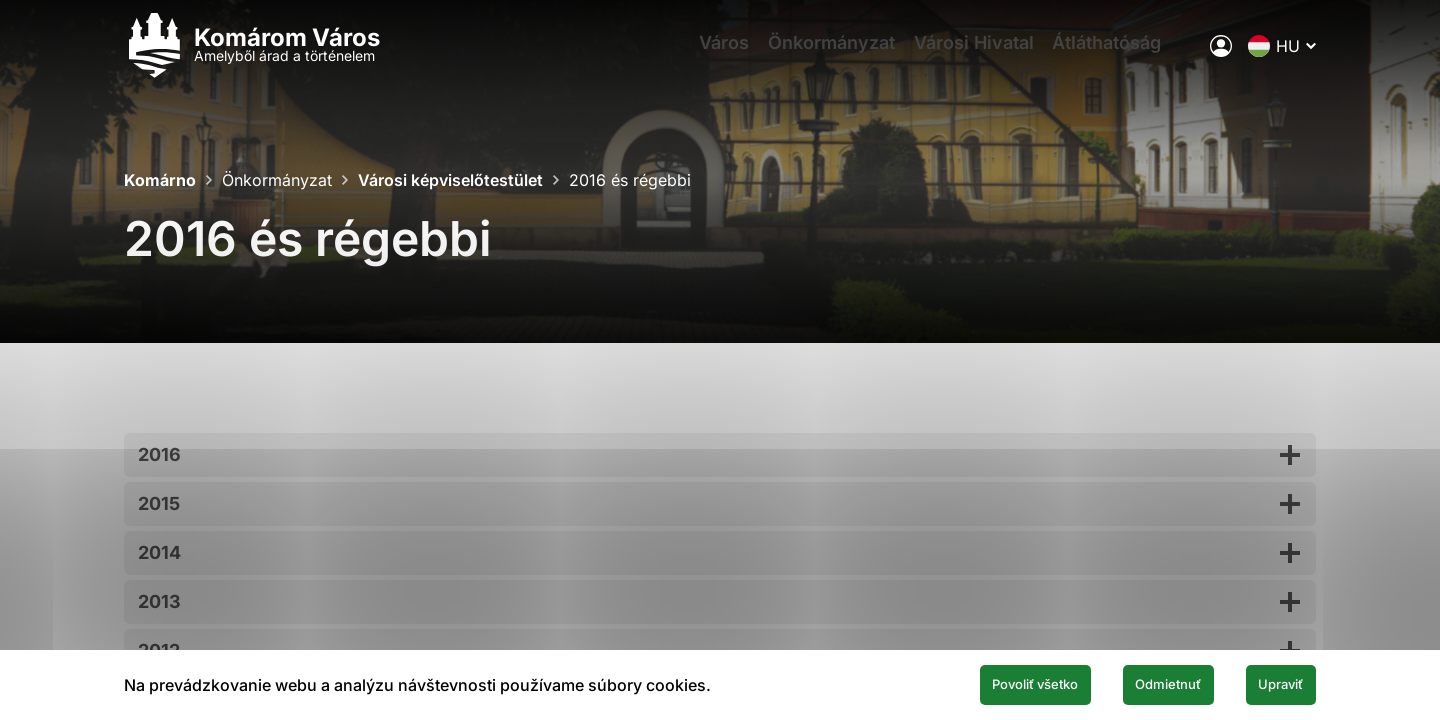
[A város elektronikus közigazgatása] (1221, 55)
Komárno (160, 180)
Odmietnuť (1128, 683)
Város (709, 55)
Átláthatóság (1125, 55)
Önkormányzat (827, 55)
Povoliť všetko (962, 683)
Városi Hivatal (981, 55)
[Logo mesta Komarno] (252, 55)
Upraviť (1268, 683)
